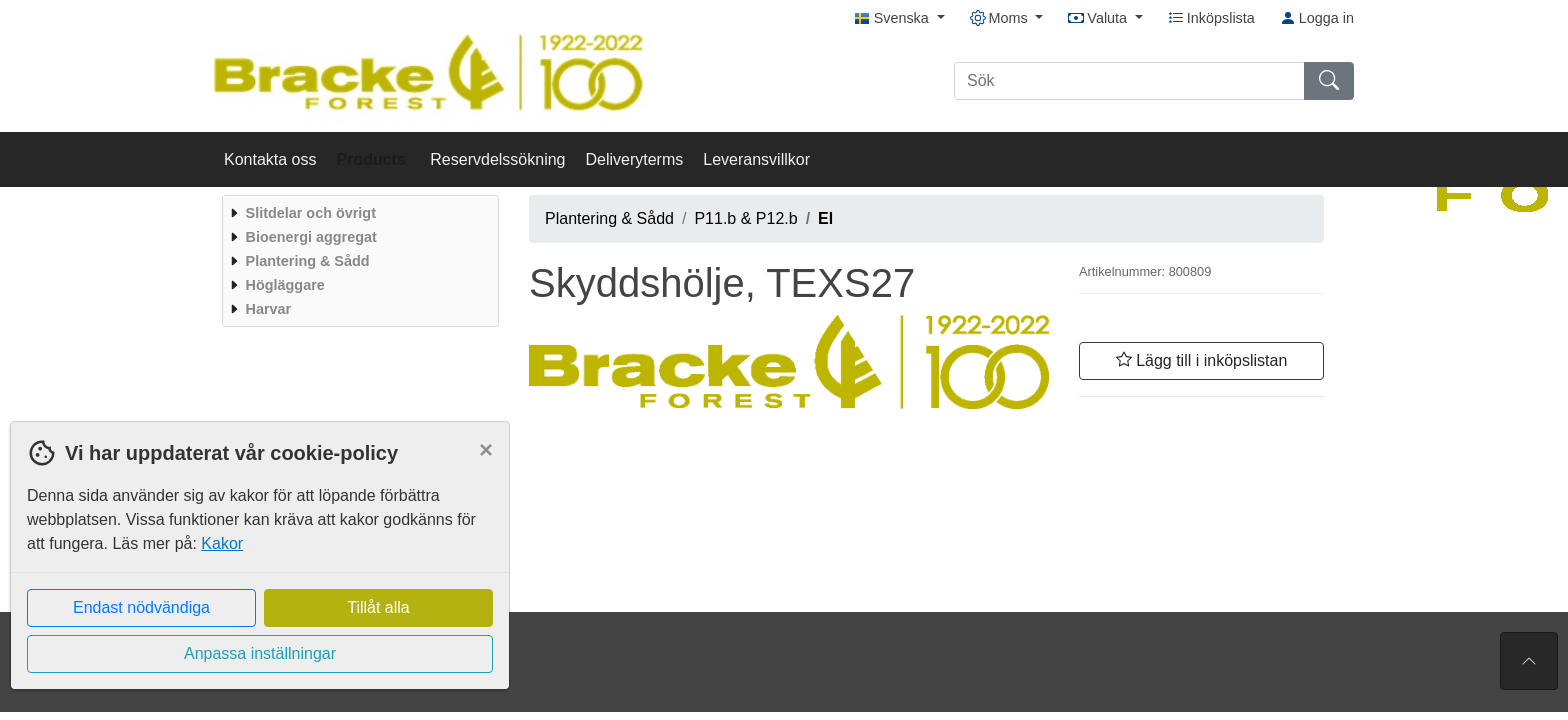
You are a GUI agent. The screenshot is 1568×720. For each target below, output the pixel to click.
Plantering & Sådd (609, 218)
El (825, 218)
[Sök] (1129, 81)
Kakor (222, 543)
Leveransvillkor (756, 159)
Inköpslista (1211, 18)
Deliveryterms (634, 159)
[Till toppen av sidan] (1529, 661)
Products (374, 159)
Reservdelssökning (497, 159)
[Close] (486, 450)
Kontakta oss (270, 159)
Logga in (1317, 18)
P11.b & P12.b (745, 218)
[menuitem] (358, 213)
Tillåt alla (378, 607)
